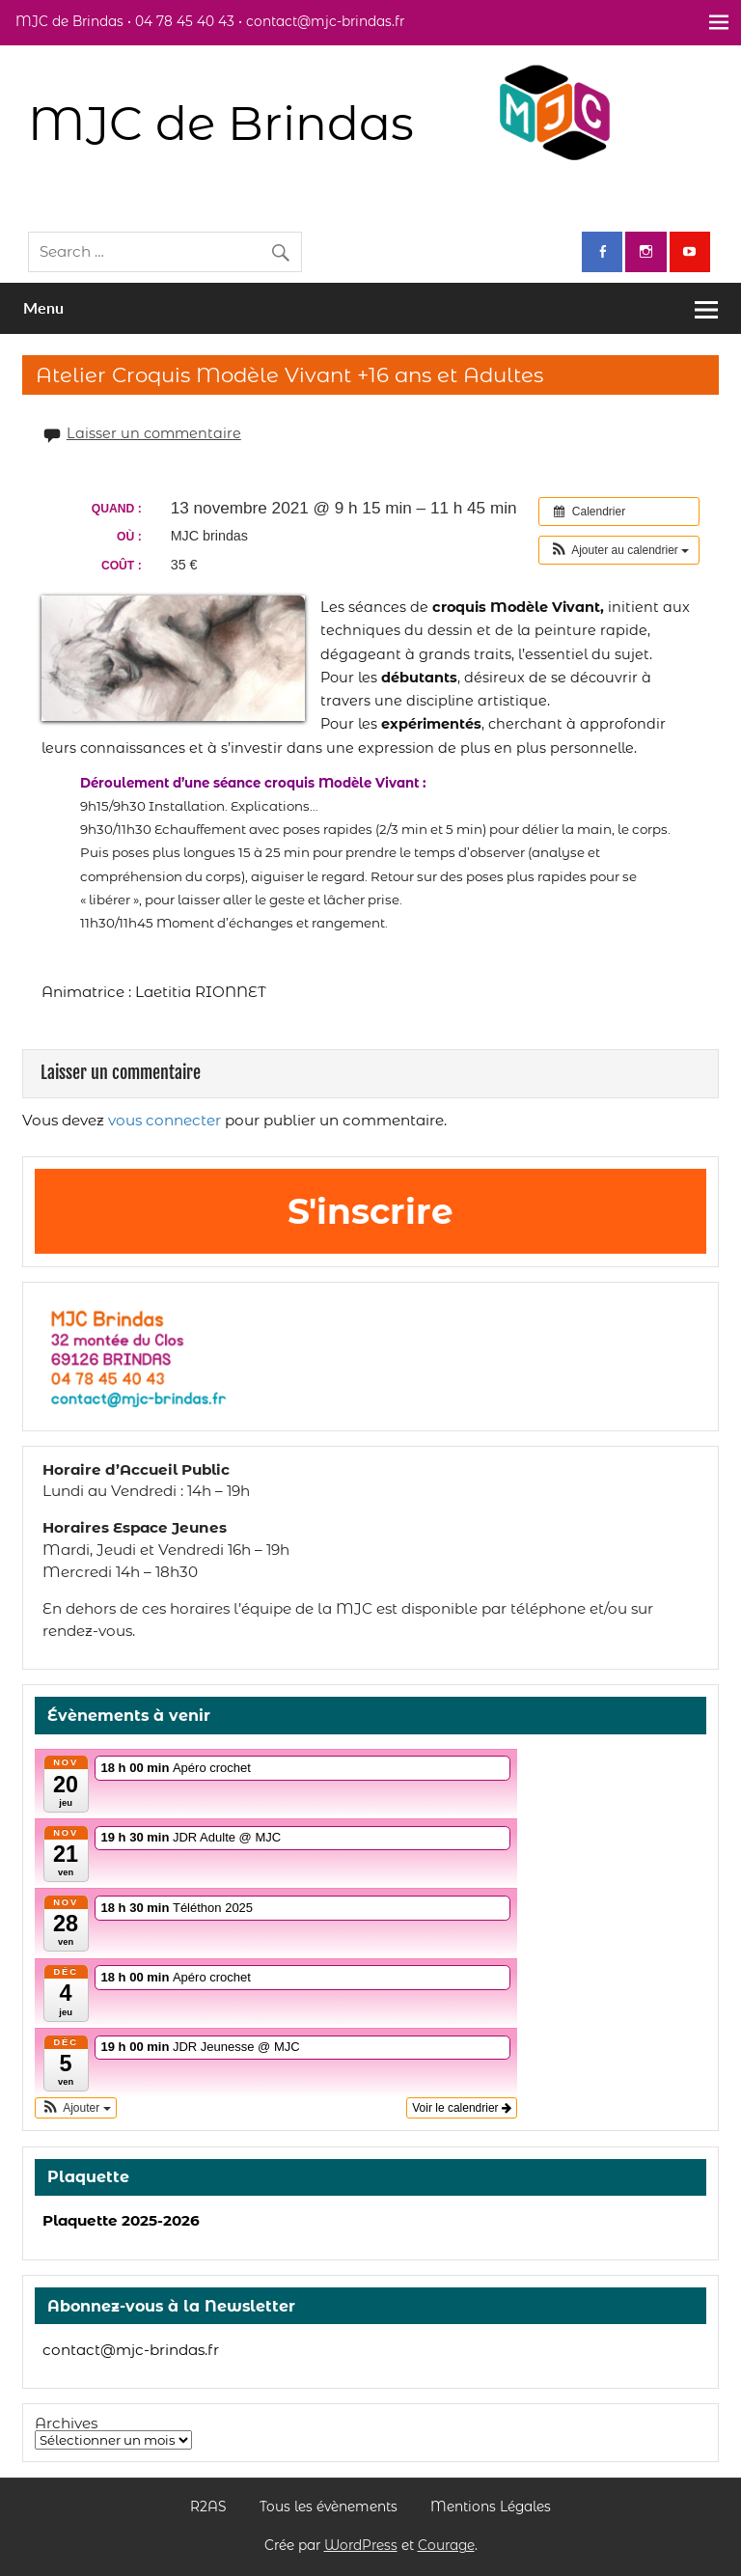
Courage (446, 2545)
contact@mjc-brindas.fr (130, 2350)
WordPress (361, 2545)
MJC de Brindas (221, 123)
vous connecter (164, 1120)
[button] (619, 550)
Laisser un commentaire (154, 433)
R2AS (208, 2507)
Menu (43, 307)
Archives (66, 2423)
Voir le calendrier (461, 2108)
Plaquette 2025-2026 (121, 2220)
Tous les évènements (329, 2507)
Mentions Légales (490, 2507)
